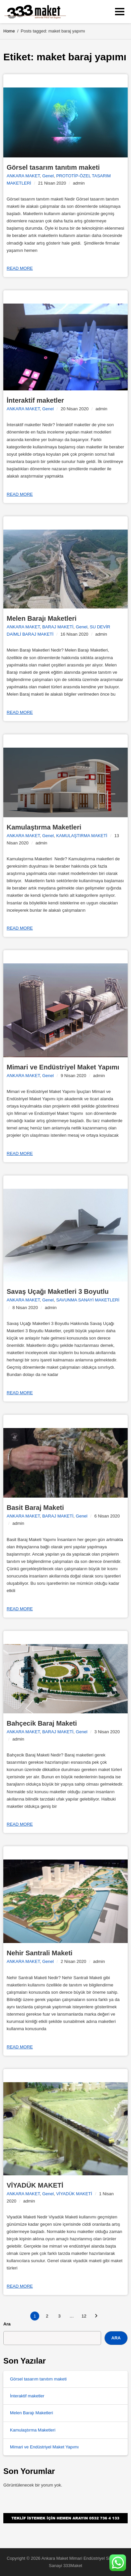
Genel (48, 175)
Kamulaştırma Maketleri (44, 827)
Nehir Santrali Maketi (39, 1953)
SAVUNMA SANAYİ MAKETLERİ (87, 1299)
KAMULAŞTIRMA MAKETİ (81, 835)
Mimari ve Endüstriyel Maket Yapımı (63, 1067)
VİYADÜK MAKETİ (35, 2185)
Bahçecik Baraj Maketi (42, 1723)
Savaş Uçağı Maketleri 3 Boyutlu (58, 1291)
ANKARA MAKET (23, 175)
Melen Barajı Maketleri (41, 618)
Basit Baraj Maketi (35, 1507)
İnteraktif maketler (35, 400)
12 (83, 2316)
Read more (20, 268)
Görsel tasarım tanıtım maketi (53, 167)
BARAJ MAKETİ (57, 626)
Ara (7, 2323)
